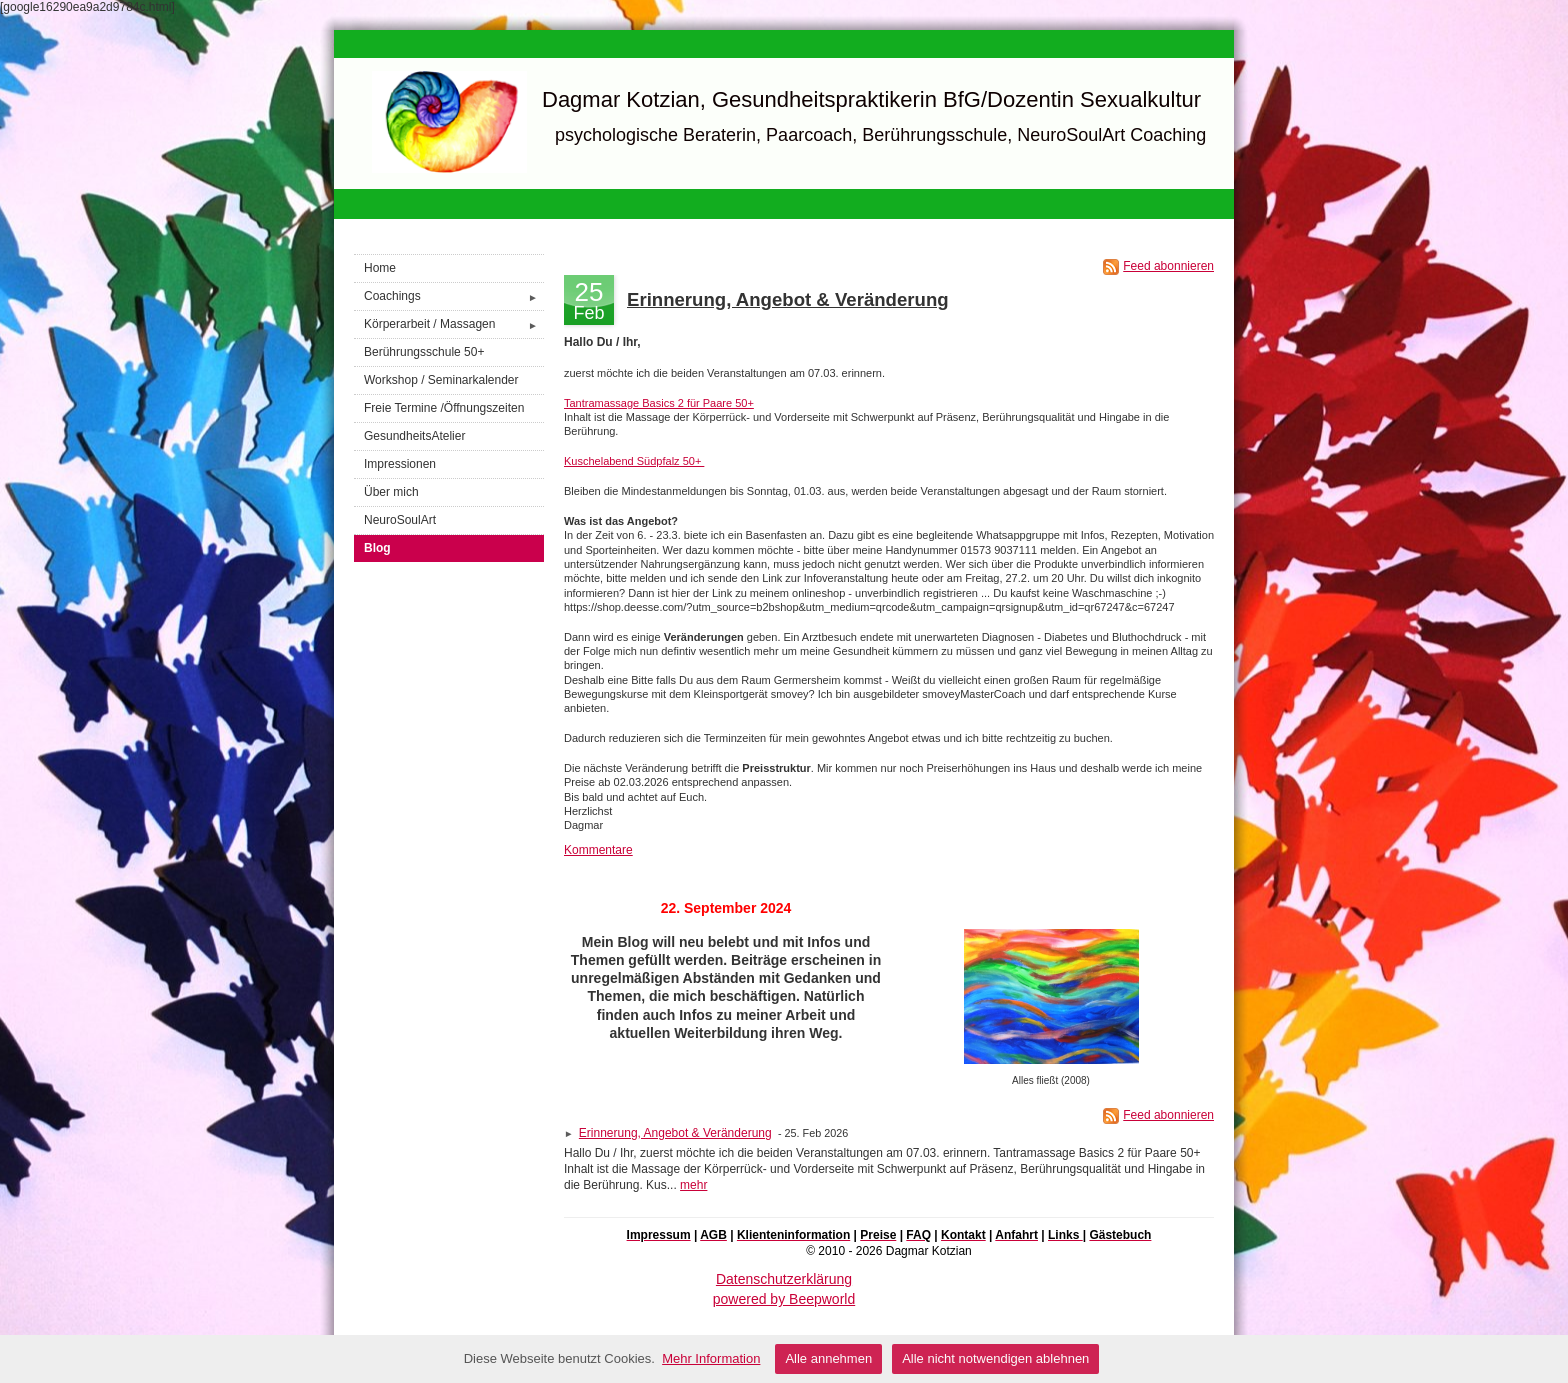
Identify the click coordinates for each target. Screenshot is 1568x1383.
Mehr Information (711, 1358)
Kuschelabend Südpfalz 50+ (634, 461)
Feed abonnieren (1168, 266)
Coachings (454, 296)
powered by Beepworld (784, 1299)
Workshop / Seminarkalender (441, 380)
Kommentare (598, 850)
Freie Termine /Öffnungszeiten (444, 408)
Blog (377, 548)
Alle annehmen (828, 1358)
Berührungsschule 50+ (424, 352)
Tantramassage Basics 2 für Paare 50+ (659, 403)
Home (380, 268)
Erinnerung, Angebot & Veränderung (788, 299)
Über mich (391, 492)
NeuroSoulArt (400, 520)
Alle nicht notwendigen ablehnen (995, 1358)
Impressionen (400, 464)
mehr (693, 1185)
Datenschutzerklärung (784, 1279)
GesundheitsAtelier (414, 436)
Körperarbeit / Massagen (454, 324)
